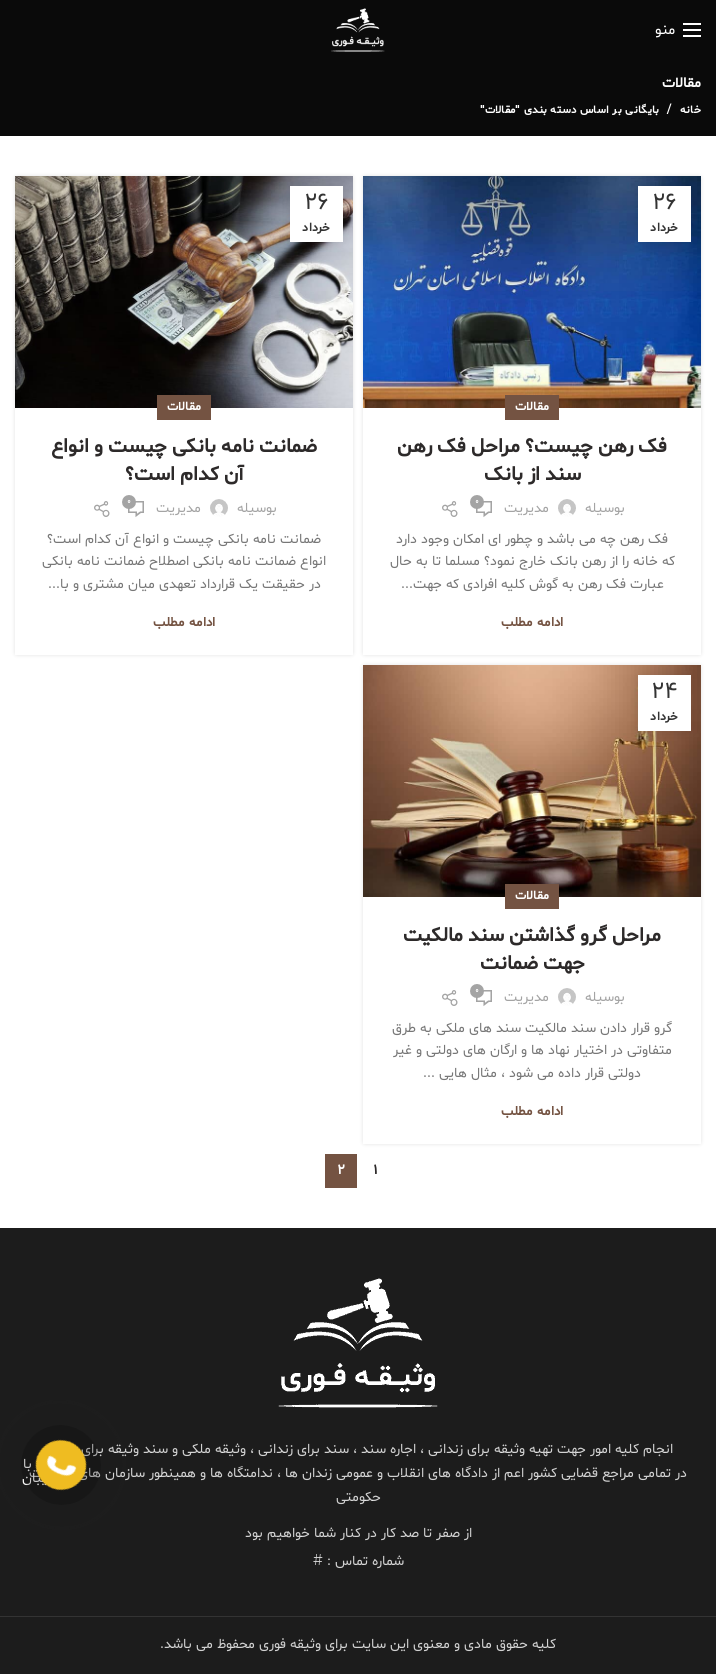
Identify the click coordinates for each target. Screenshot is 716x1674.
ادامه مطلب (532, 623)
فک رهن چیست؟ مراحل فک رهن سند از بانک (532, 461)
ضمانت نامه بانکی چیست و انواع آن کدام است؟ (184, 461)
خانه (690, 110)
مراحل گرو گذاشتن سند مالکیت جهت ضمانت (532, 950)
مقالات (532, 407)
